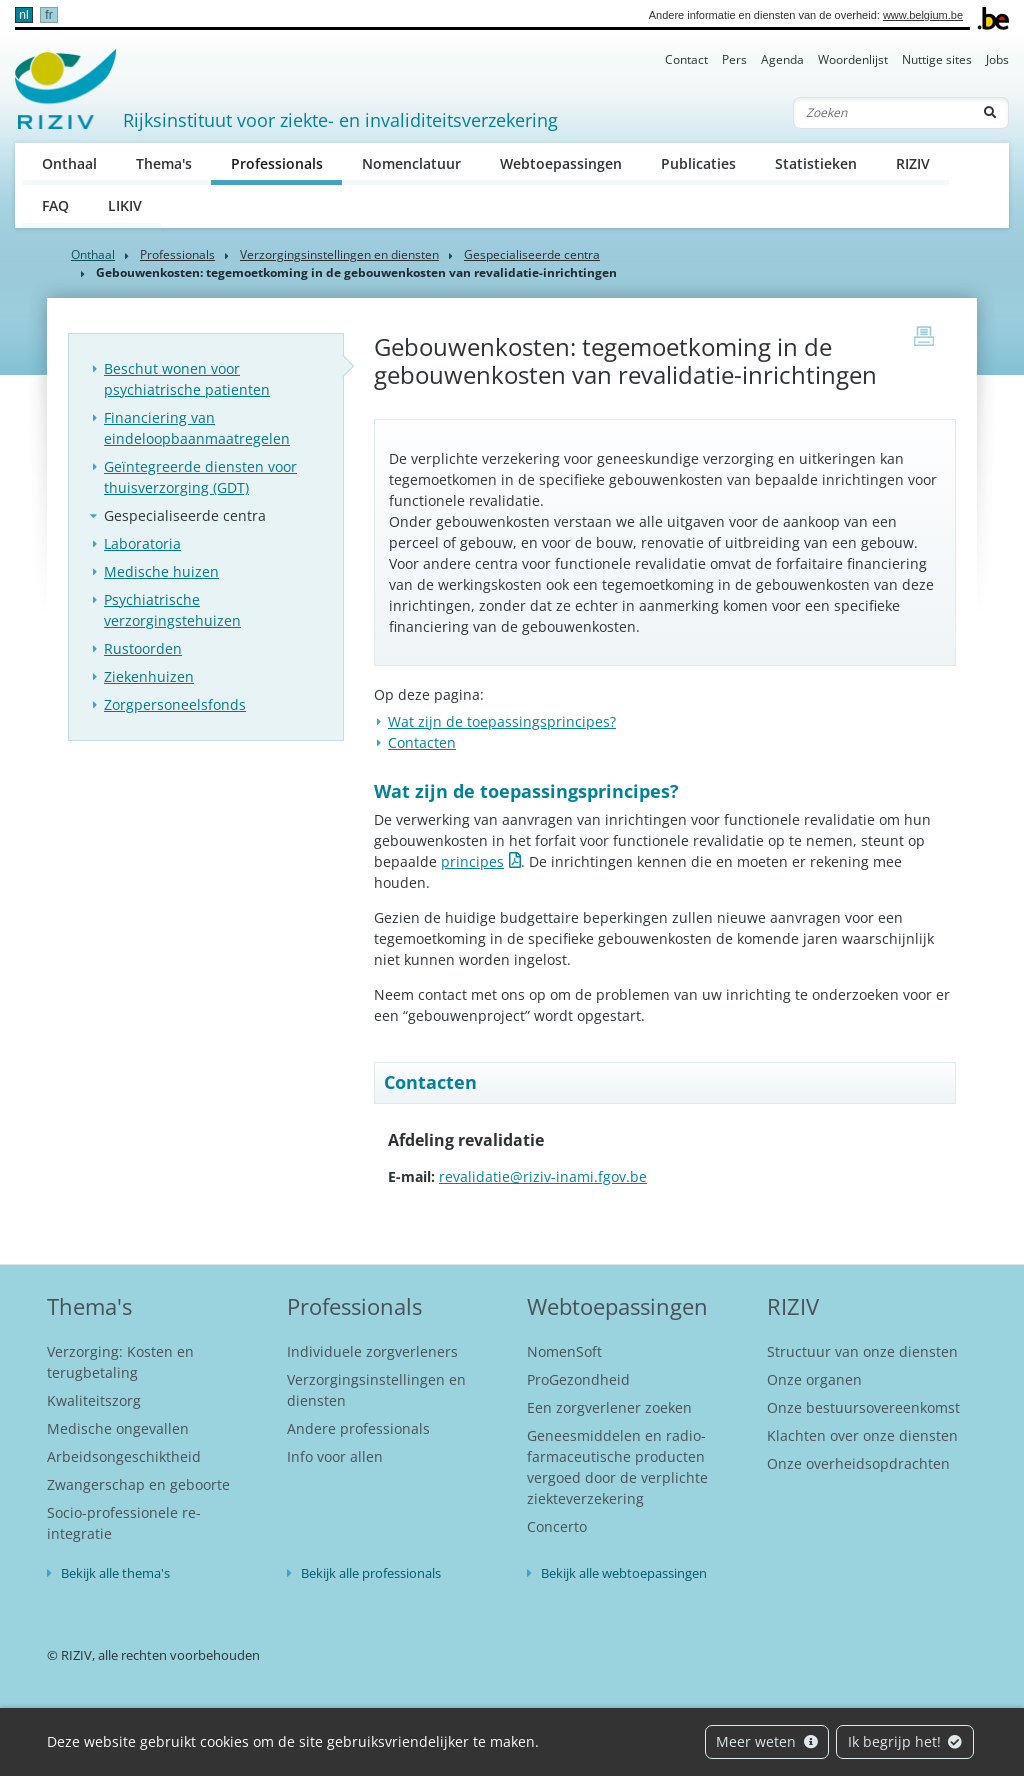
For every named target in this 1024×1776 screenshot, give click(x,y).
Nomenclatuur (411, 163)
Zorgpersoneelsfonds (175, 704)
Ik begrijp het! (905, 1741)
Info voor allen (335, 1456)
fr (48, 15)
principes (472, 861)
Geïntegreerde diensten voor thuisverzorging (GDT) (200, 477)
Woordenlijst (853, 59)
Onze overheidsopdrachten (858, 1463)
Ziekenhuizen (149, 676)
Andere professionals (358, 1428)
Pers (734, 59)
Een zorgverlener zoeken (609, 1407)
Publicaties (698, 163)
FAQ (55, 205)
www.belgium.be (923, 15)
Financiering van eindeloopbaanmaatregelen (197, 428)
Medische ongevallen (118, 1428)
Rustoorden (143, 648)
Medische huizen (161, 571)
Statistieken (816, 163)
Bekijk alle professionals (371, 1573)
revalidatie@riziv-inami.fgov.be (543, 1176)
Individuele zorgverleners (372, 1351)
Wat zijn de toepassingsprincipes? (502, 721)
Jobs (997, 59)
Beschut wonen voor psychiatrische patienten (187, 379)
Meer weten (767, 1741)
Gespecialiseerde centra (532, 254)
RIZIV (913, 163)
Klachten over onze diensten (862, 1435)
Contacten (422, 742)
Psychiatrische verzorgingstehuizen (172, 610)
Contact (686, 59)
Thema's (164, 163)
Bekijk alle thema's (115, 1573)
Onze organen (814, 1379)
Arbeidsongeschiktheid (124, 1456)
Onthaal (69, 163)
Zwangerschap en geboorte (138, 1484)
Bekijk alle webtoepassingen (624, 1573)
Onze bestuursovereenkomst (863, 1407)
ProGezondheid (578, 1379)
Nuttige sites (937, 59)
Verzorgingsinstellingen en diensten (339, 254)
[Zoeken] (883, 113)
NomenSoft (564, 1351)
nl (23, 15)
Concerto (557, 1526)
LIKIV (125, 205)
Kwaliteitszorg (94, 1400)
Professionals (287, 162)
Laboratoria (142, 543)
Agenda (782, 59)
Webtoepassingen (561, 163)
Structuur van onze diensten (862, 1351)
